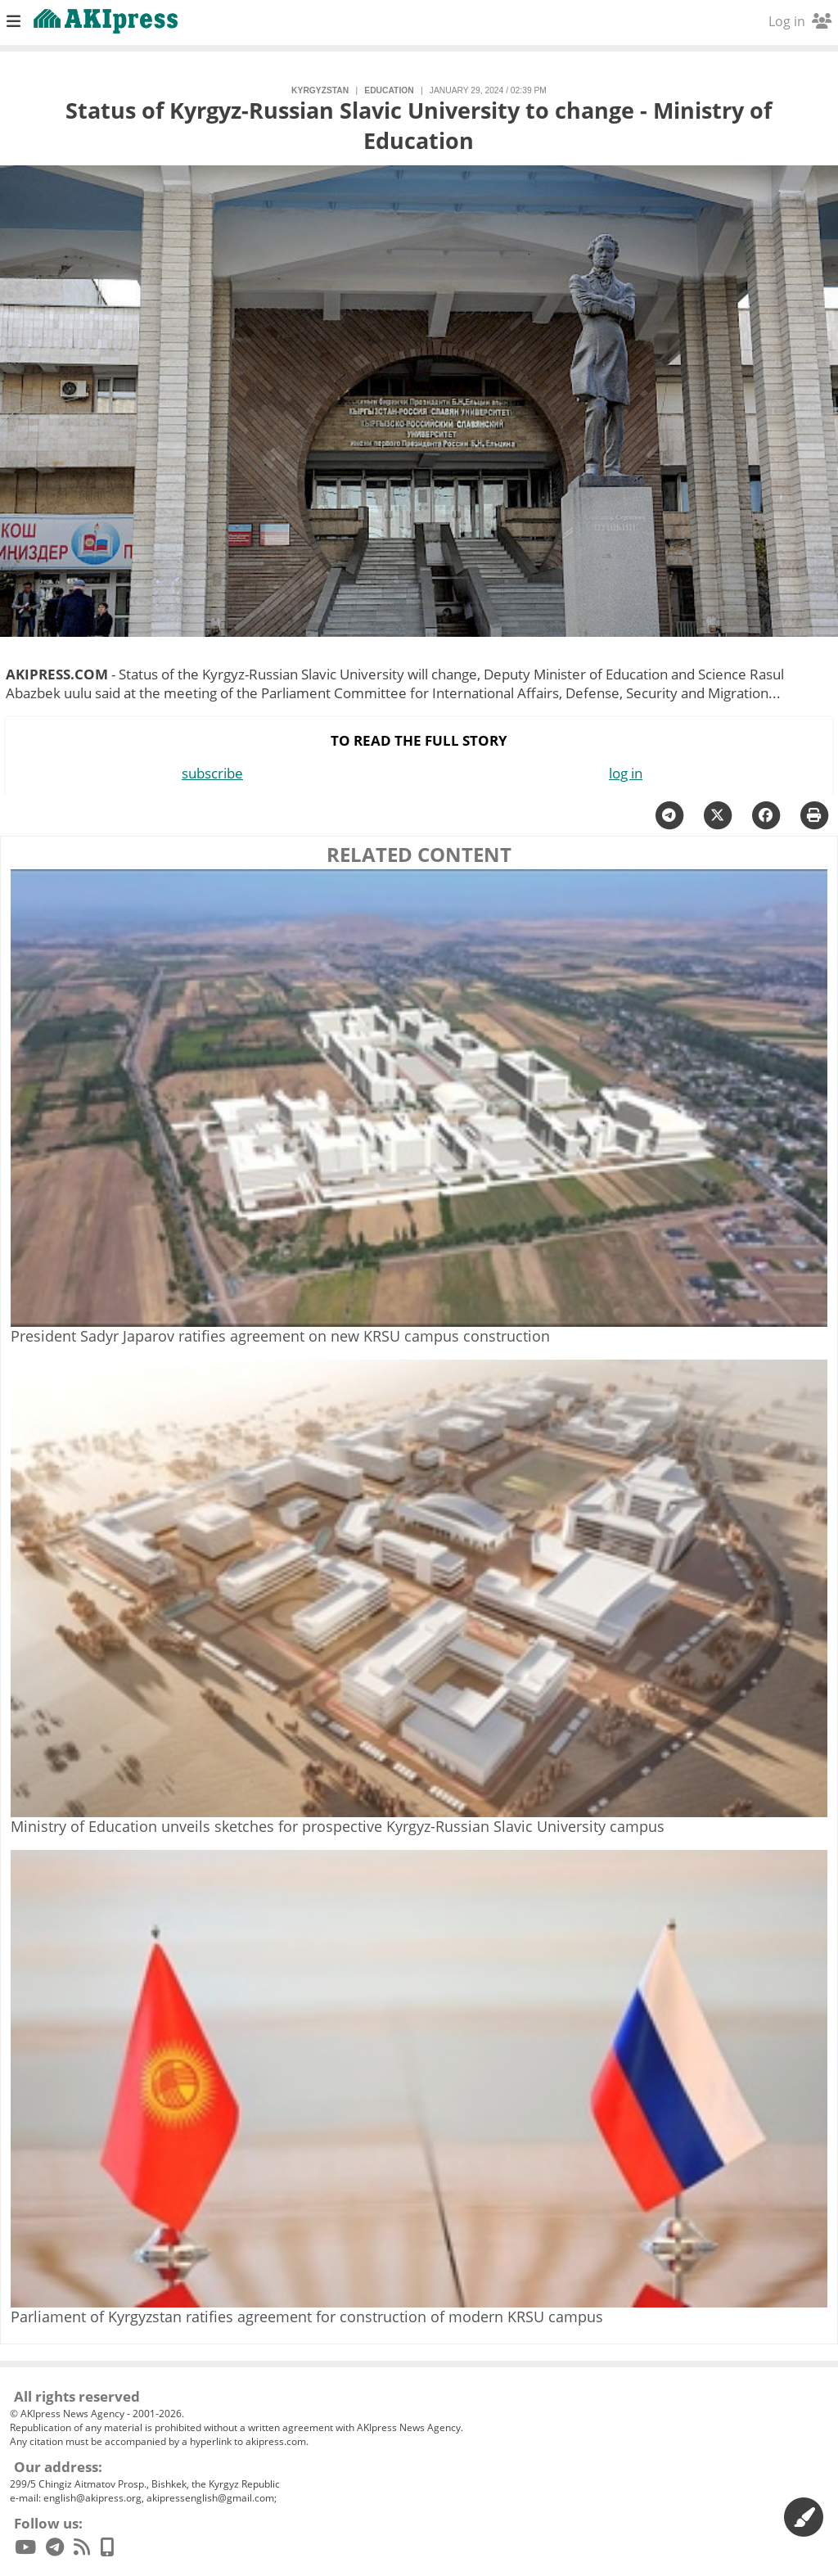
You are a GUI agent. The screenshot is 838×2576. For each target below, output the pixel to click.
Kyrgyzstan (320, 90)
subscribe (212, 773)
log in (625, 773)
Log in (799, 21)
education (388, 90)
